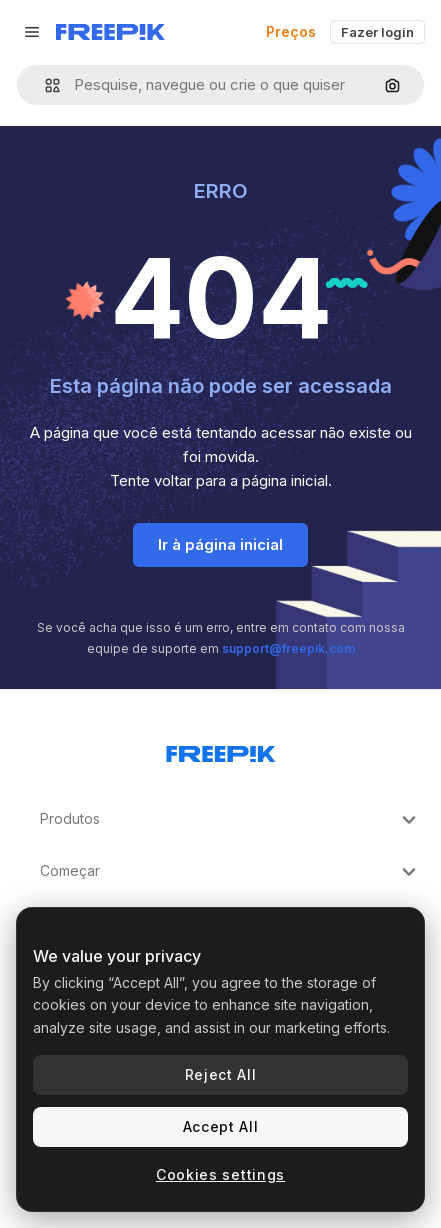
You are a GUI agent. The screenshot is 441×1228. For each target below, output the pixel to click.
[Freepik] (110, 32)
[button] (44, 85)
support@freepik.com (288, 648)
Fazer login (377, 32)
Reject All (221, 1074)
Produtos (230, 820)
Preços (291, 31)
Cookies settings (220, 1174)
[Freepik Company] (221, 750)
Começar (230, 872)
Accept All (221, 1126)
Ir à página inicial (220, 544)
